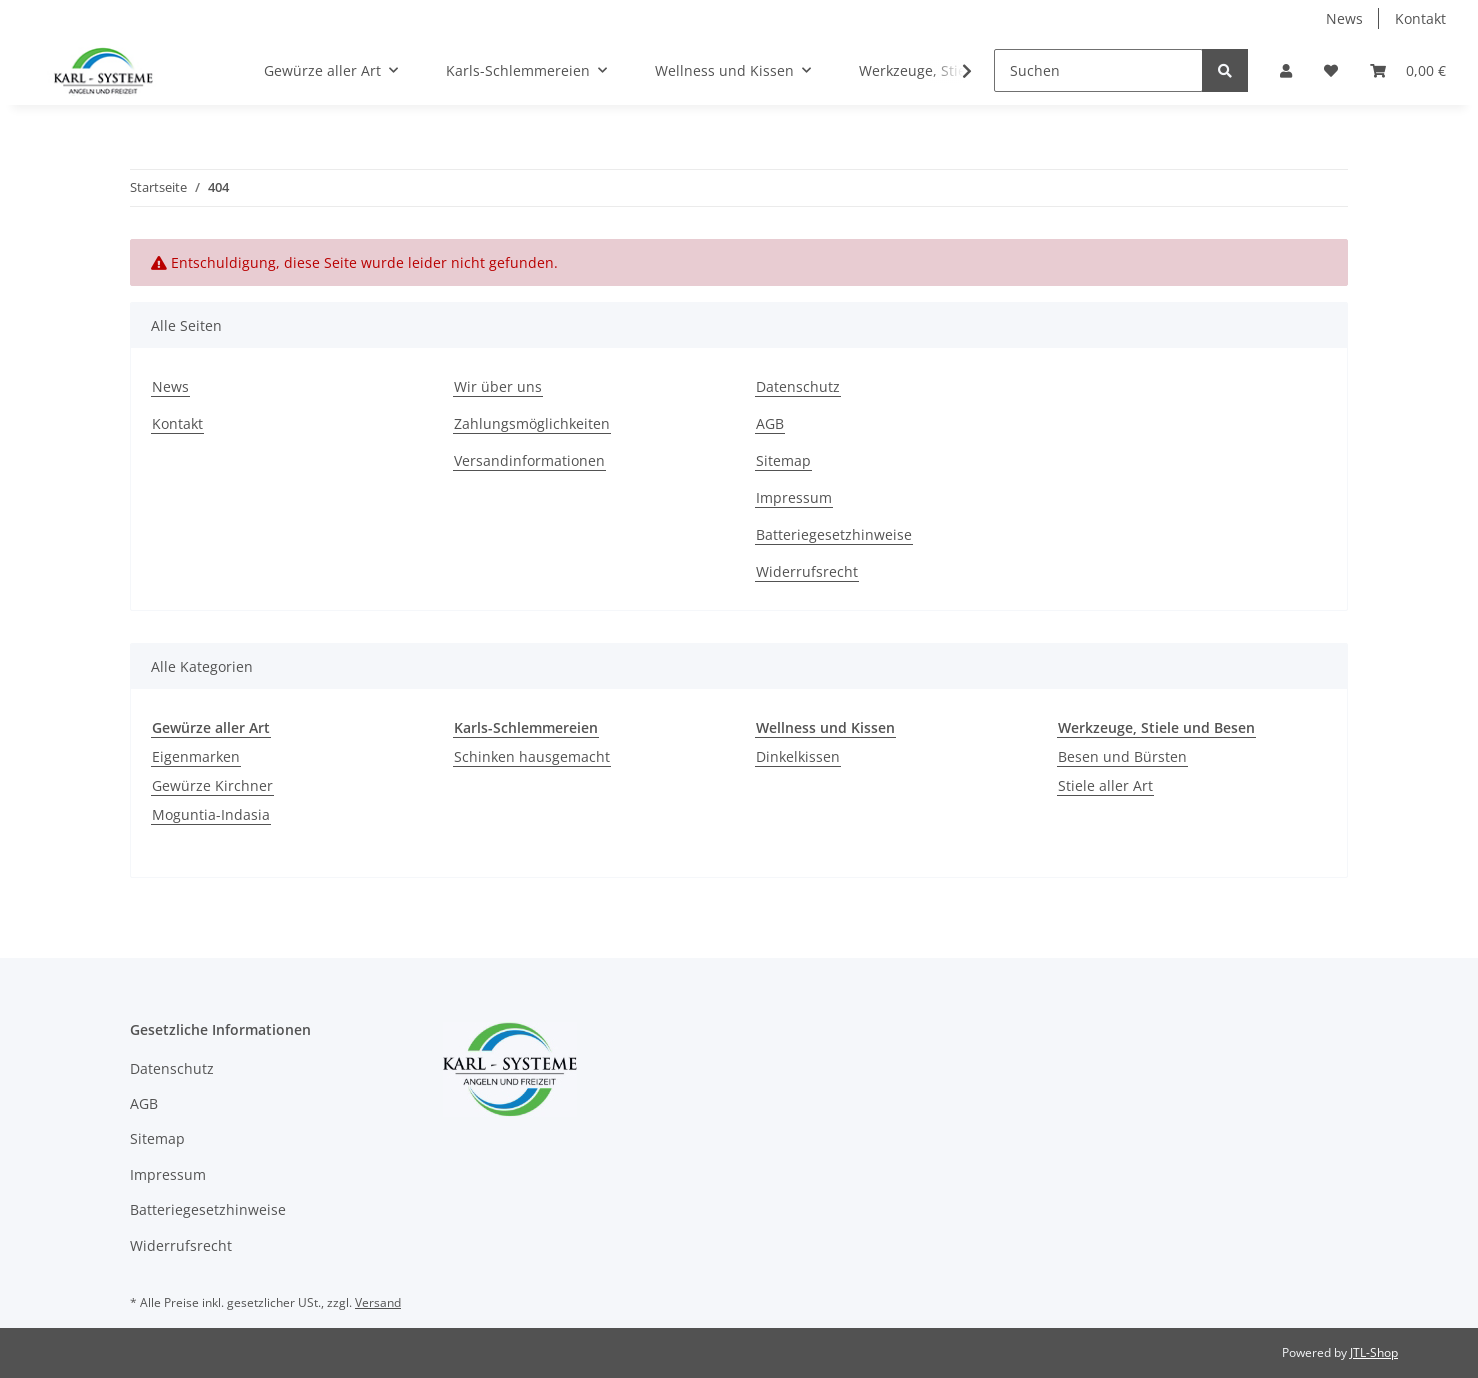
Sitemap (783, 460)
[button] (1286, 70)
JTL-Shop (1374, 1352)
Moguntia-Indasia (211, 814)
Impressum (794, 497)
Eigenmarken (196, 756)
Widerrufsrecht (807, 571)
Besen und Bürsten (1122, 756)
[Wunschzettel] (1331, 70)
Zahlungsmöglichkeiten (532, 423)
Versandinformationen (529, 460)
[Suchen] (1098, 70)
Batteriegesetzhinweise (834, 534)
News (1344, 18)
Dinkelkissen (798, 756)
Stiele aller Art (1105, 785)
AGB (770, 423)
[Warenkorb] (1408, 70)
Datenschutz (798, 386)
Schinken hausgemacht (532, 756)
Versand (378, 1302)
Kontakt (1420, 18)
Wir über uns (498, 386)
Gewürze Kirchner (212, 785)
